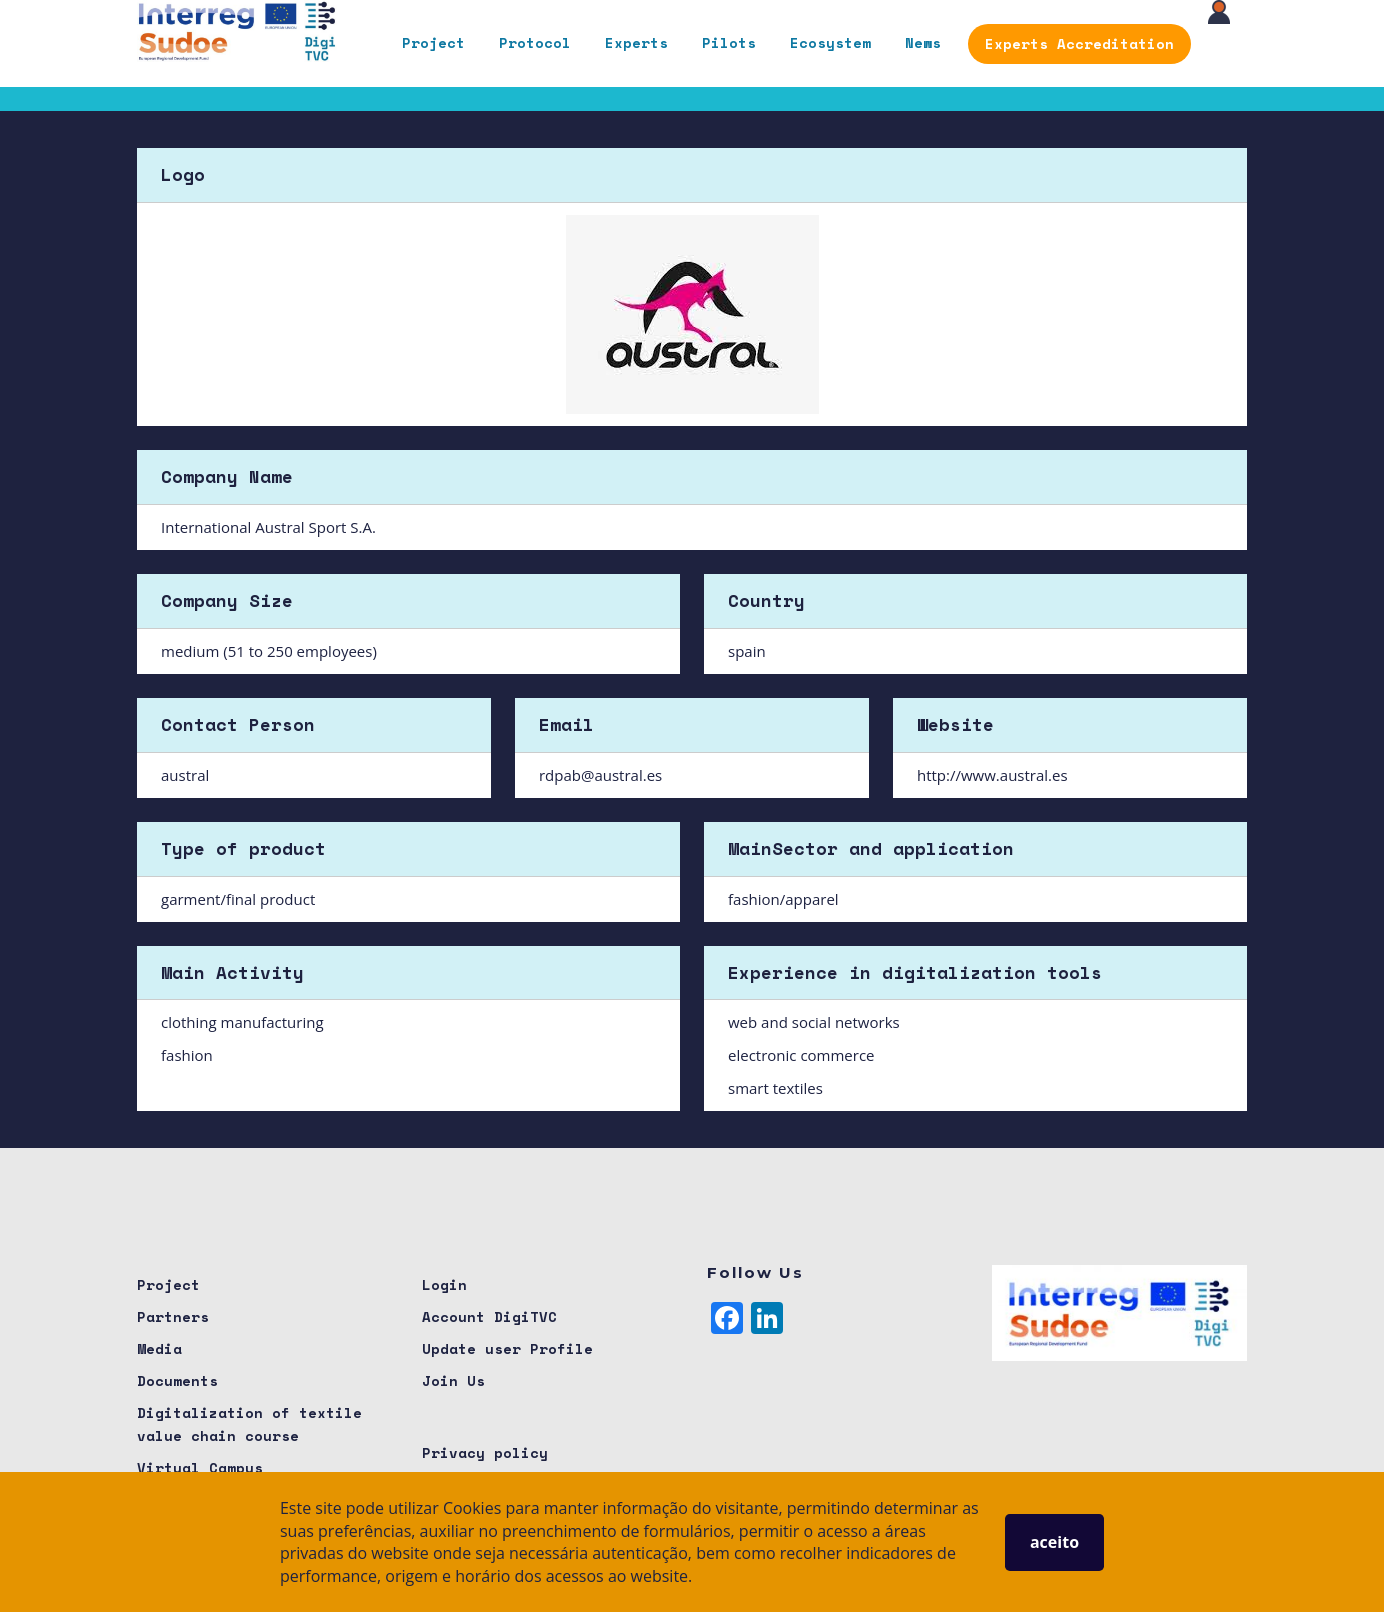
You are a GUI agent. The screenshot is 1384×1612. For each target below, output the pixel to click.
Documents (177, 1380)
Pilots (729, 42)
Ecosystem (830, 42)
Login (444, 1284)
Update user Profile (507, 1348)
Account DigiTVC (489, 1316)
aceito (1054, 1542)
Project (433, 42)
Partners (173, 1316)
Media (159, 1348)
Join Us (453, 1380)
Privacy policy (485, 1452)
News (923, 42)
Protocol (535, 42)
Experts (636, 42)
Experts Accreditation (1079, 43)
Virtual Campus (200, 1467)
